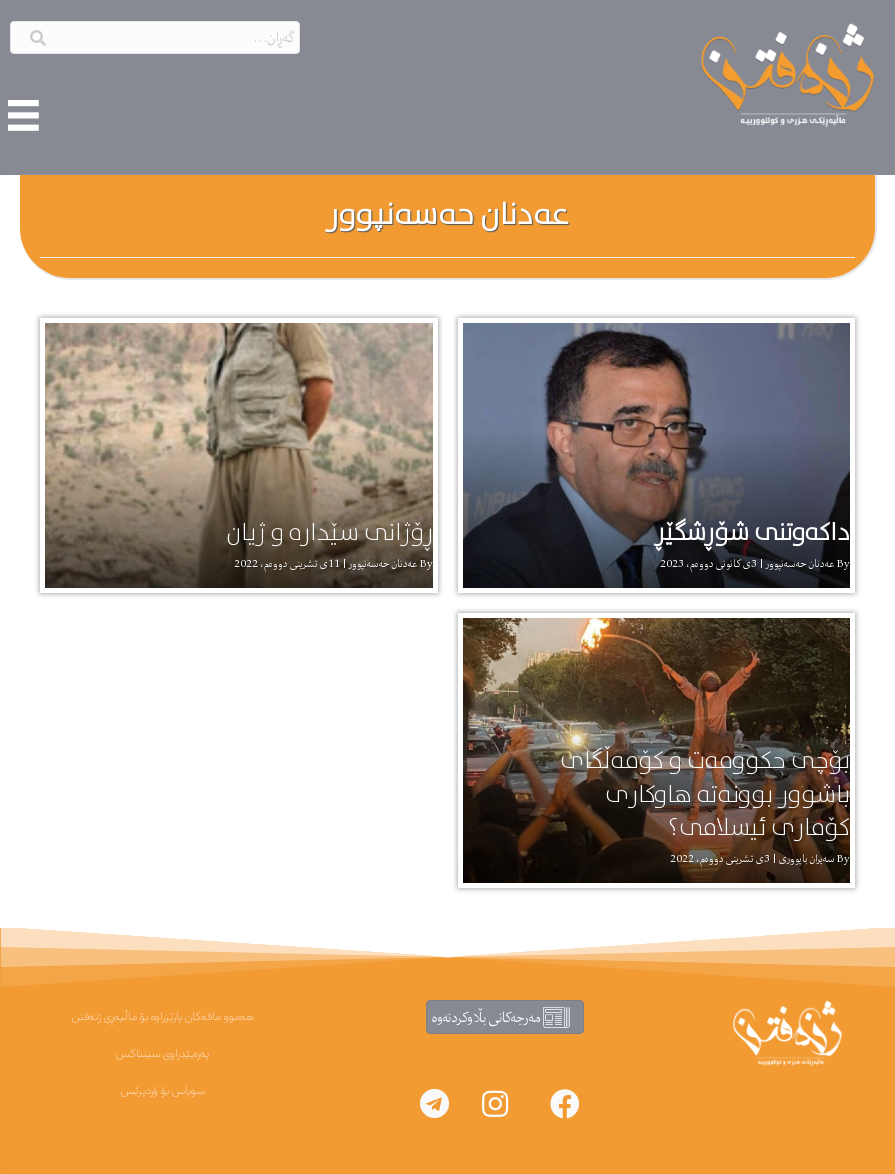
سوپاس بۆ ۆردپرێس (163, 1091)
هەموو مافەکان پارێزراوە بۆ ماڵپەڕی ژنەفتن (163, 1017)
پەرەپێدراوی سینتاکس (162, 1054)
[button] (565, 1104)
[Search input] (155, 37)
